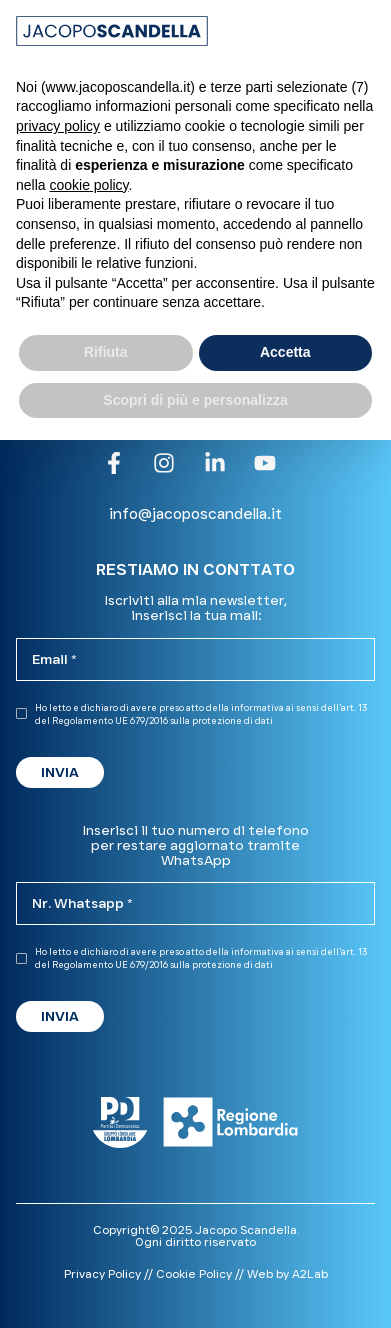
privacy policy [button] (58, 126)
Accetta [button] (285, 352)
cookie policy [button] (88, 185)
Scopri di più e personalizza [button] (195, 400)
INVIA (60, 772)
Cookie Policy (194, 1273)
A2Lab (310, 1273)
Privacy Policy (102, 1273)
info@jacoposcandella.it (195, 513)
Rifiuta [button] (106, 352)
